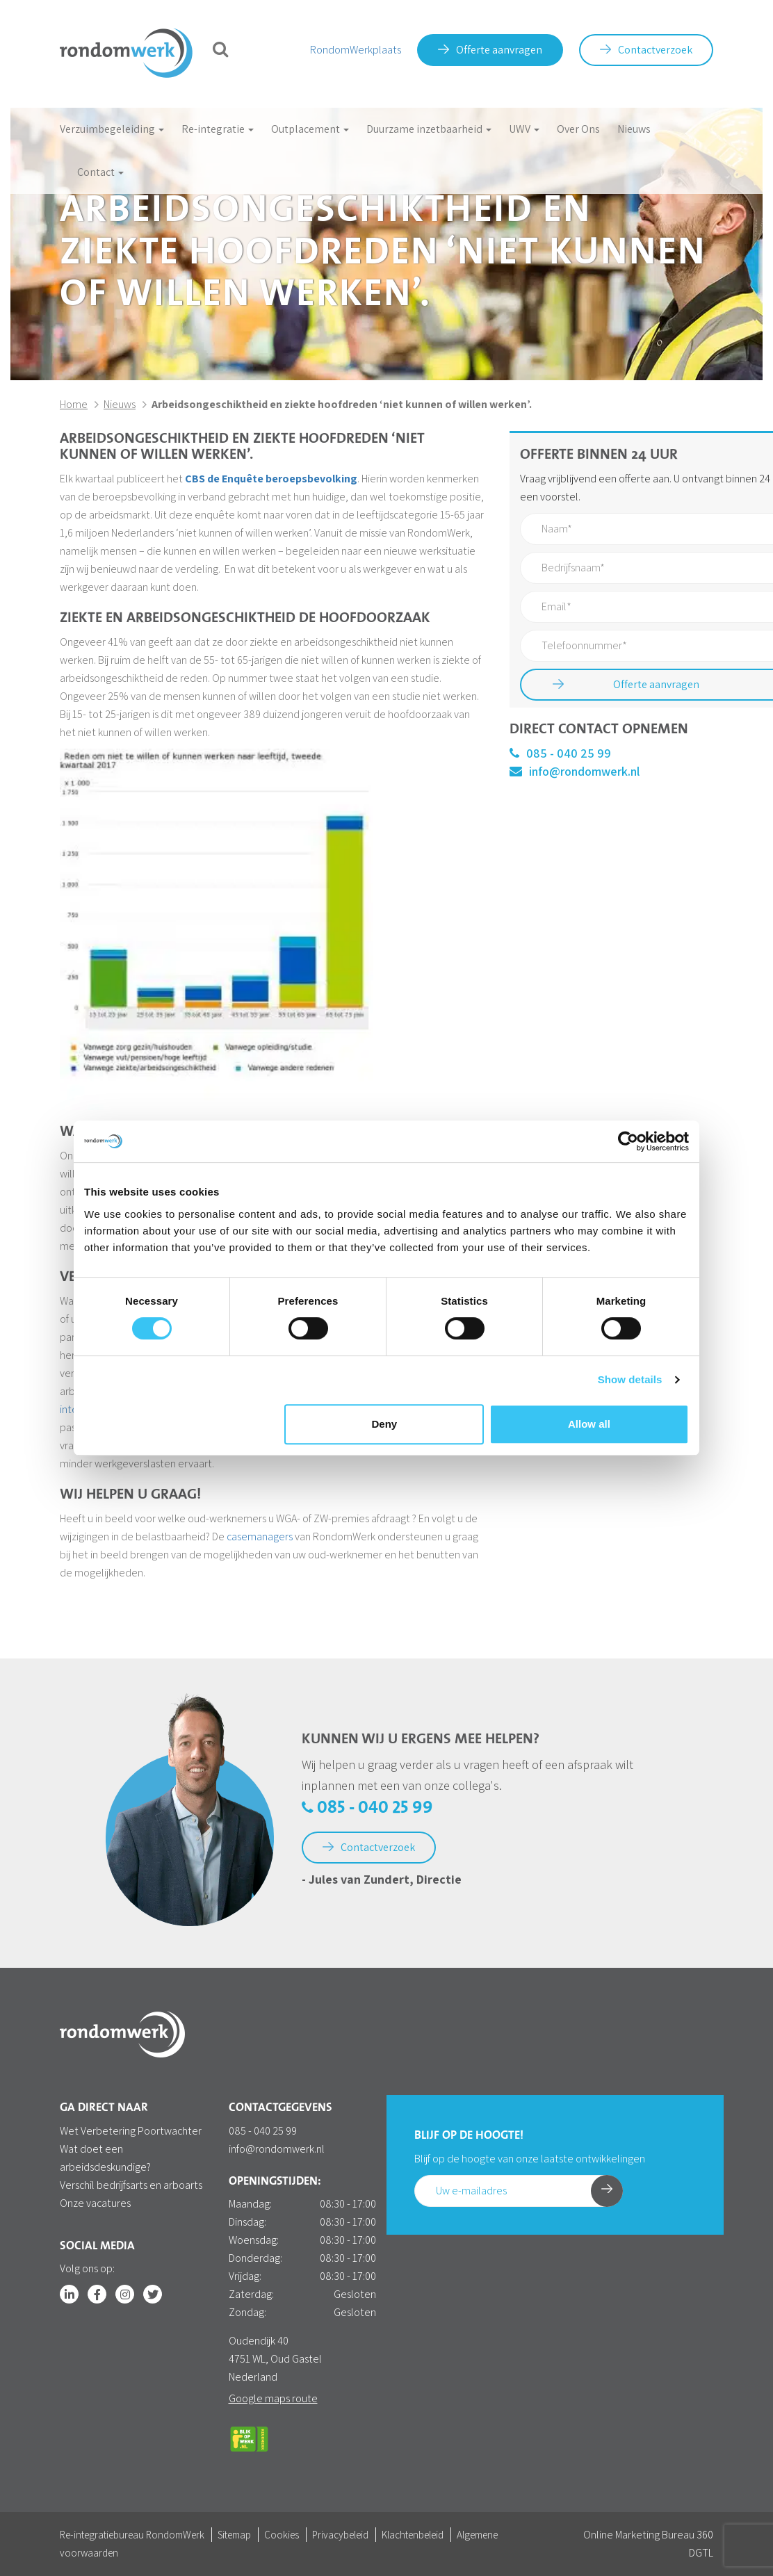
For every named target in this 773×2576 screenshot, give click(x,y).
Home (74, 404)
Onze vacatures (95, 2203)
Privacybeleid (340, 2534)
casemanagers (260, 1536)
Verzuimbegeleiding (112, 129)
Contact (100, 172)
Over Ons (578, 129)
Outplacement (310, 129)
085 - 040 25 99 (560, 753)
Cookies (281, 2534)
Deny (385, 1424)
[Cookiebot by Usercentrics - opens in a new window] (628, 1141)
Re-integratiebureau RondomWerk (132, 2534)
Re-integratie (217, 129)
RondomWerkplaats (355, 49)
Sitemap (234, 2534)
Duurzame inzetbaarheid (428, 129)
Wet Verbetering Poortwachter (131, 2130)
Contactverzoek (646, 50)
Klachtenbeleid (413, 2534)
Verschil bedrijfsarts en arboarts (131, 2185)
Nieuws (634, 129)
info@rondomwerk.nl (575, 771)
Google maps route (273, 2398)
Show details (630, 1379)
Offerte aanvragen (490, 50)
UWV (524, 129)
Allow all (589, 1424)
